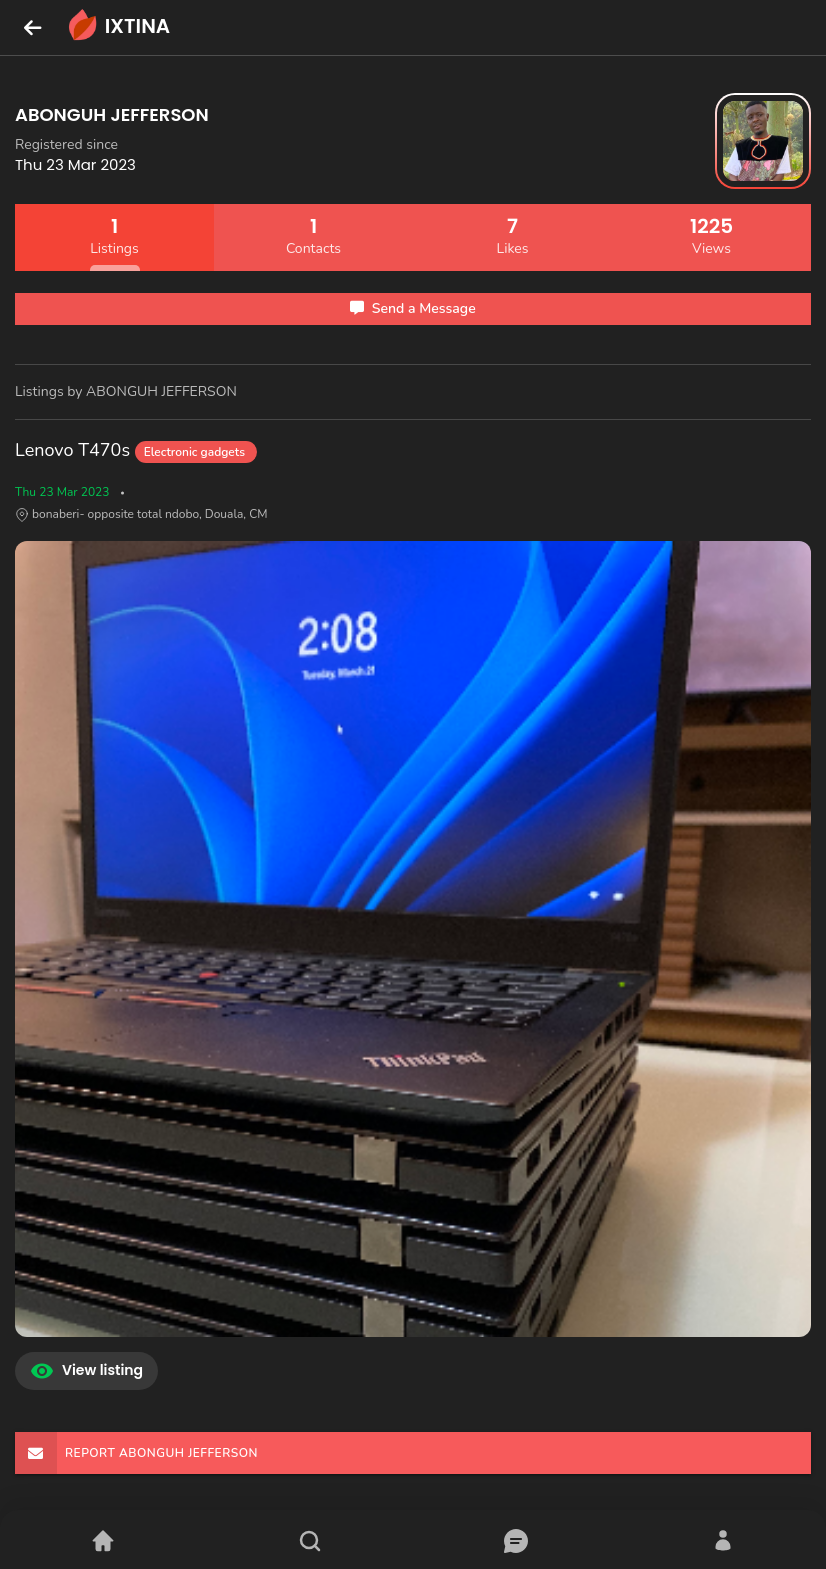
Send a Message (412, 308)
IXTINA (117, 27)
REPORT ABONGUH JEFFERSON (136, 1453)
